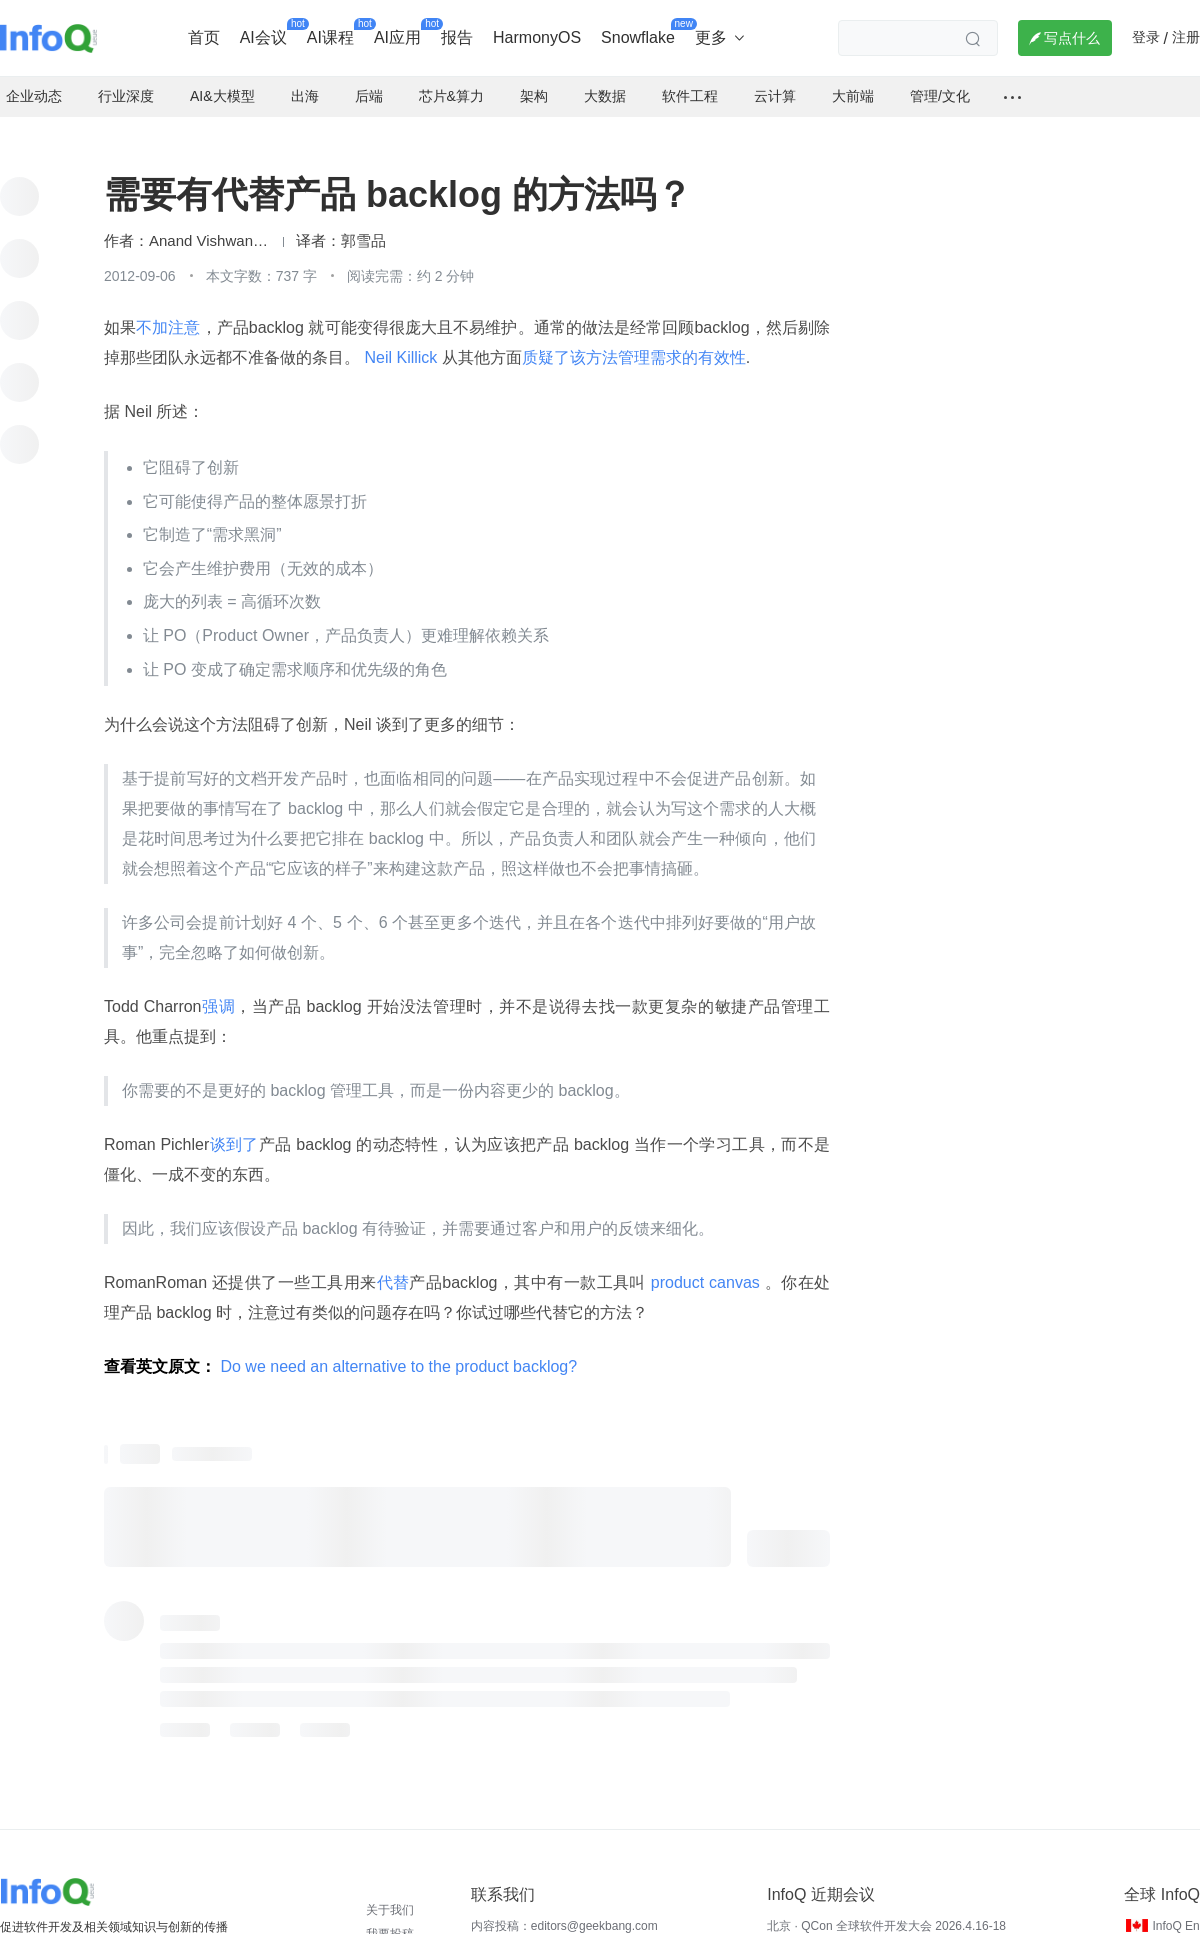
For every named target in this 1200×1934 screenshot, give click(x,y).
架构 (534, 80)
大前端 (853, 80)
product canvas (705, 1266)
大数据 (605, 80)
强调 (219, 990)
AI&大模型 (222, 80)
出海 (305, 80)
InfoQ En (1175, 1910)
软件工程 (690, 80)
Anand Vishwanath (209, 225)
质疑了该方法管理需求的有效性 (634, 341)
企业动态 (34, 80)
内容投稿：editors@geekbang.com (564, 1910)
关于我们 (390, 1894)
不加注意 (168, 311)
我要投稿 (390, 1918)
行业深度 (126, 80)
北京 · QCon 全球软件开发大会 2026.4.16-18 (886, 1910)
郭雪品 (363, 225)
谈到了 (233, 1128)
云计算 (775, 80)
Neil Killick (401, 341)
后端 (369, 80)
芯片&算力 (451, 80)
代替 (393, 1266)
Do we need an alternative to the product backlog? (399, 1350)
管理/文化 (940, 80)
